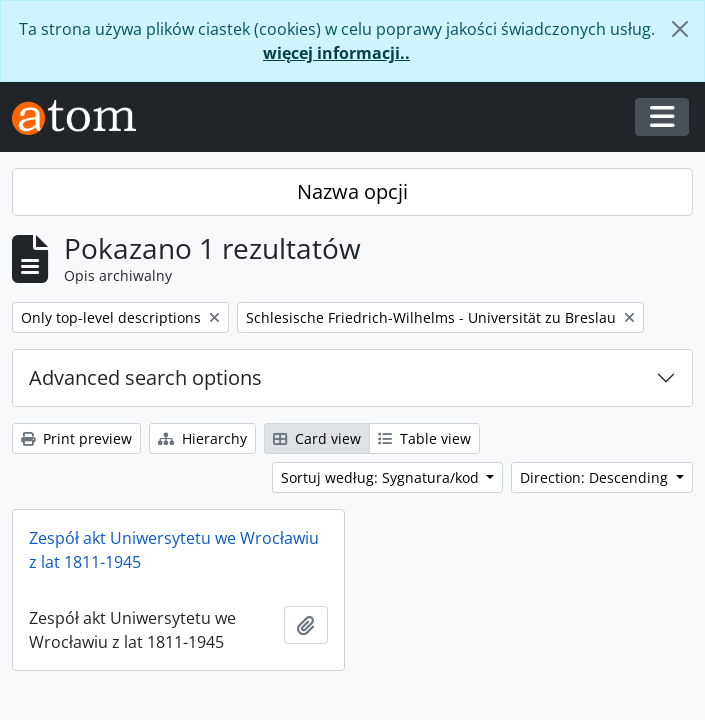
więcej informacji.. (336, 53)
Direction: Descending (596, 477)
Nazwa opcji (352, 191)
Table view (424, 438)
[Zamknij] (680, 29)
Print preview (76, 438)
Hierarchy (202, 438)
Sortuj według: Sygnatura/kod (382, 477)
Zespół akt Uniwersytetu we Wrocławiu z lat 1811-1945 (174, 550)
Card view (317, 438)
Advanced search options (145, 377)
